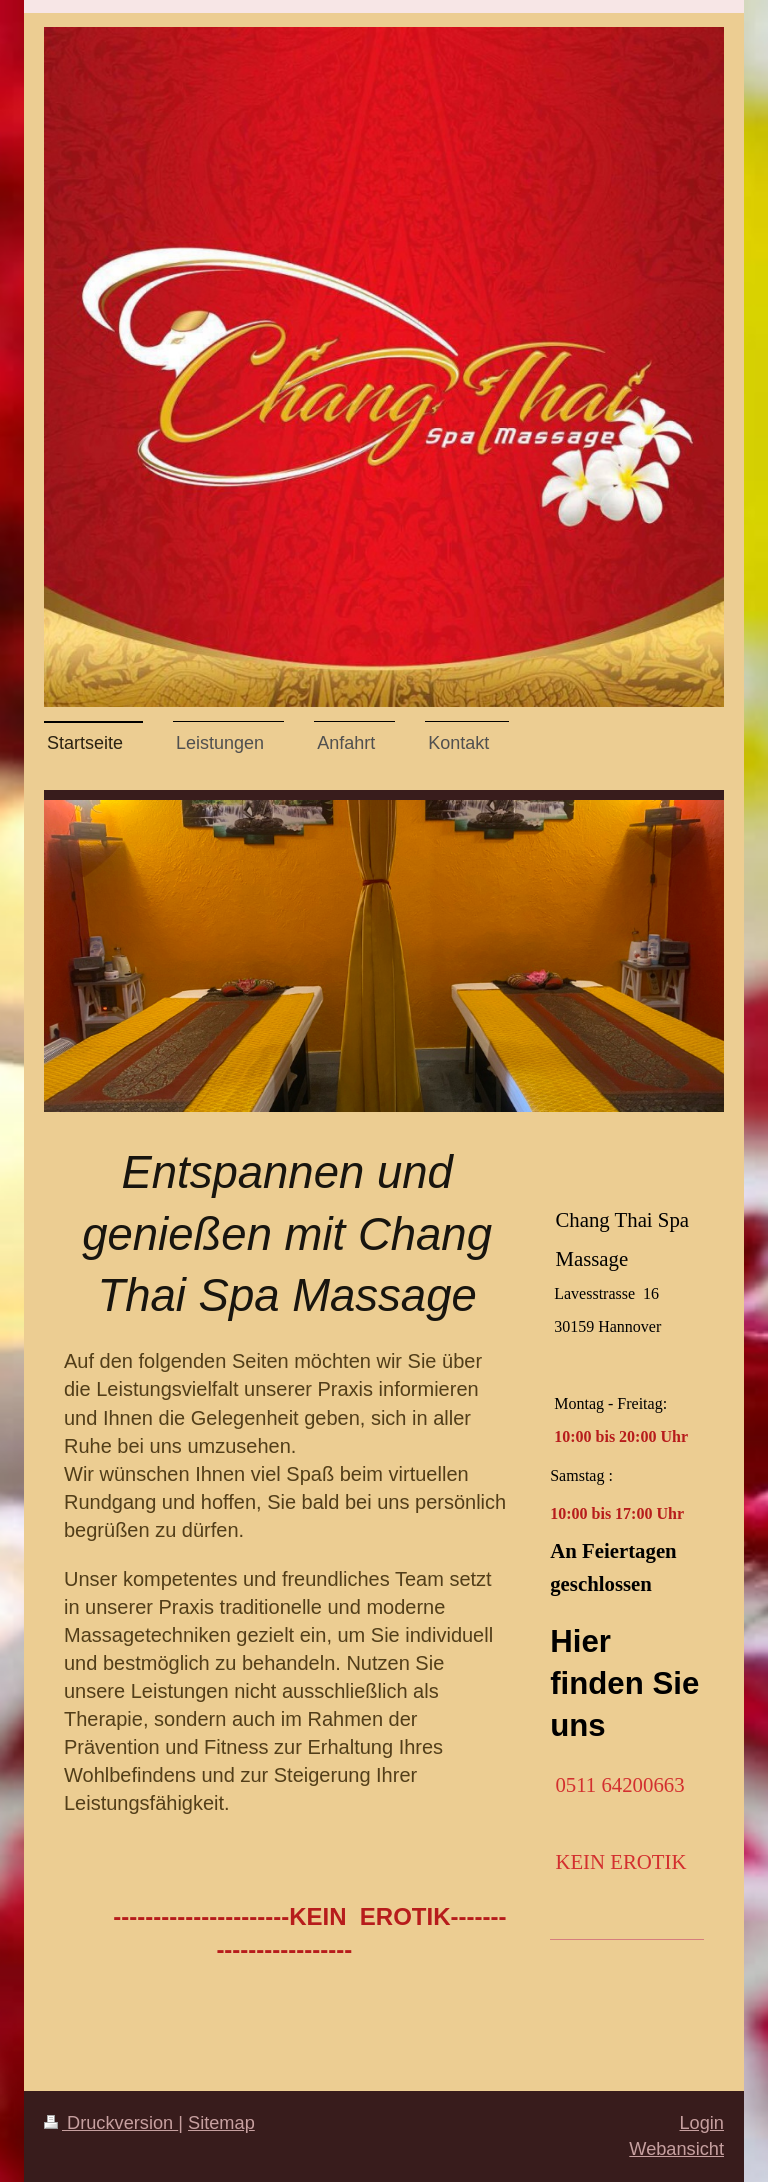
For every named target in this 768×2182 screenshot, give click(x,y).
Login (701, 2123)
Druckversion (111, 2123)
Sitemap (221, 2123)
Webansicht (676, 2149)
